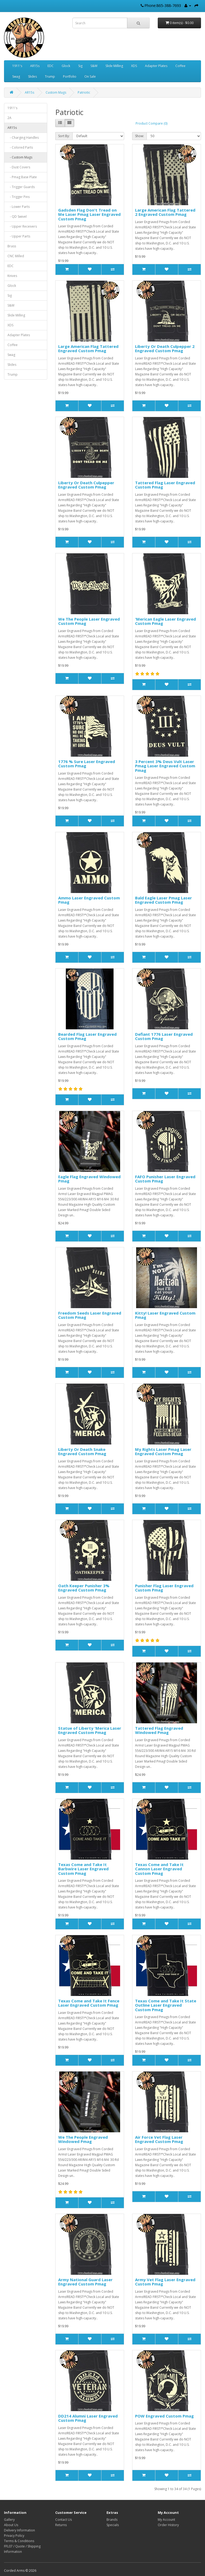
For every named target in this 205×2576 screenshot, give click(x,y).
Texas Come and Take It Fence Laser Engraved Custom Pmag (88, 2003)
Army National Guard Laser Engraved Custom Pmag (85, 2282)
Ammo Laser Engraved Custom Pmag (89, 900)
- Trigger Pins (18, 197)
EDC (51, 65)
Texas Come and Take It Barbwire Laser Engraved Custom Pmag (83, 1869)
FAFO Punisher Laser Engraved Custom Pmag (165, 1179)
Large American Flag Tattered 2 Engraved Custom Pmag (165, 212)
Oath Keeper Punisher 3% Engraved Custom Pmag (83, 1588)
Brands (112, 2519)
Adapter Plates (156, 65)
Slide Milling (114, 65)
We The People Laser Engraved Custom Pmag (89, 621)
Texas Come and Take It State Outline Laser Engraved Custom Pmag (165, 2005)
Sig (80, 65)
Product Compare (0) (151, 123)
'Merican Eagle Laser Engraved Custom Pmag (165, 621)
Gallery (9, 2519)
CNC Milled (15, 256)
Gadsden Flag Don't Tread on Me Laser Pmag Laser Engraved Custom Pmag (89, 214)
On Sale (90, 76)
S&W (93, 65)
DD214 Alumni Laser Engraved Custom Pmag (88, 2418)
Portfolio (69, 76)
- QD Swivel (17, 216)
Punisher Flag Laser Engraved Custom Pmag (164, 1588)
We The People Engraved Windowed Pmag (83, 2139)
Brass (11, 246)
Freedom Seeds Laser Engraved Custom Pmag (89, 1315)
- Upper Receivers (22, 226)
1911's (17, 65)
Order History (168, 2525)
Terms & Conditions (19, 2541)
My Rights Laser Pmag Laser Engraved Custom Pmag (163, 1451)
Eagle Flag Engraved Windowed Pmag (89, 1179)
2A (9, 118)
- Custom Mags (19, 157)
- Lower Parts (18, 206)
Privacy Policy (14, 2535)
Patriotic (84, 92)
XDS (134, 65)
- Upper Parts (18, 236)
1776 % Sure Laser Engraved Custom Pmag (86, 764)
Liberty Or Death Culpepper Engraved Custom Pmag (86, 485)
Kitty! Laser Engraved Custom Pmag (165, 1315)
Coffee (180, 65)
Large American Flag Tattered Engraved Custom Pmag (88, 349)
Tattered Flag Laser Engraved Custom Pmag (165, 485)
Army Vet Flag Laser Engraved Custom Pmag (165, 2282)
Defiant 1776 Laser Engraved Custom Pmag (164, 1036)
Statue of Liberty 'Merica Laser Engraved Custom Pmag (89, 1730)
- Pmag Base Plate (22, 177)
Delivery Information (19, 2530)
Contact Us (63, 2519)
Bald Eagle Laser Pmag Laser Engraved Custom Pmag (163, 900)
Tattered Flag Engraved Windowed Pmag (159, 1730)
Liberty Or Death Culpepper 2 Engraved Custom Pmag (165, 349)
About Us (11, 2525)
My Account (166, 2519)
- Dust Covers (18, 167)
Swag (16, 76)
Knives (12, 275)
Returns (61, 2525)
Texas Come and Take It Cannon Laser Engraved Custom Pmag (159, 1869)
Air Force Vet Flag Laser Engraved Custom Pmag (159, 2139)
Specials (113, 2525)
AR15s (35, 65)
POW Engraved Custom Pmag (164, 2416)
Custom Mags (56, 92)
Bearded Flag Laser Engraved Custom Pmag (87, 1036)
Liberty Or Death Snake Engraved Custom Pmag (82, 1451)
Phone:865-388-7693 (162, 5)
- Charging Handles (23, 137)
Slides (32, 76)
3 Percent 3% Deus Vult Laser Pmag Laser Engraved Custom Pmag (165, 766)
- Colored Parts (20, 147)
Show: (139, 136)
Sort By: (64, 136)
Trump (50, 76)
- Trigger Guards (21, 187)
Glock (66, 65)
